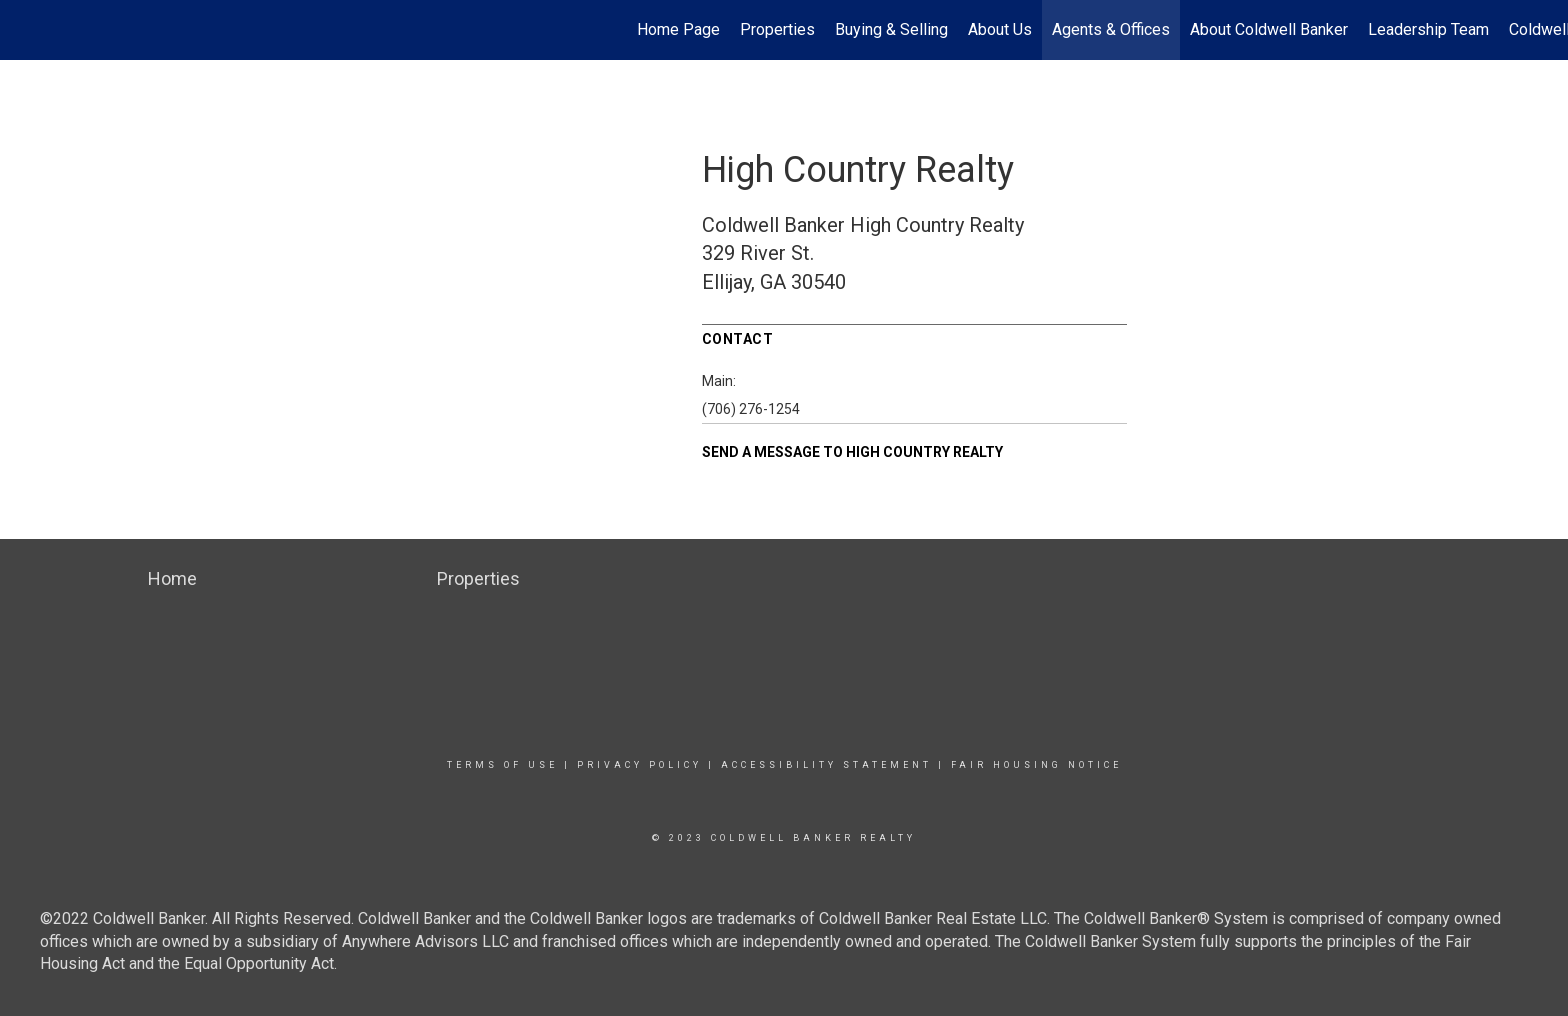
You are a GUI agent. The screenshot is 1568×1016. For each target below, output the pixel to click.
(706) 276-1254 (751, 409)
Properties (777, 29)
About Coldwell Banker (1269, 29)
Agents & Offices (1111, 29)
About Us (1000, 29)
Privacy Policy (639, 765)
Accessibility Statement (826, 765)
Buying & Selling (891, 29)
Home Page (678, 29)
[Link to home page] (25, 30)
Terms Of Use (502, 765)
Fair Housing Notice (1036, 765)
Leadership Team (1428, 29)
